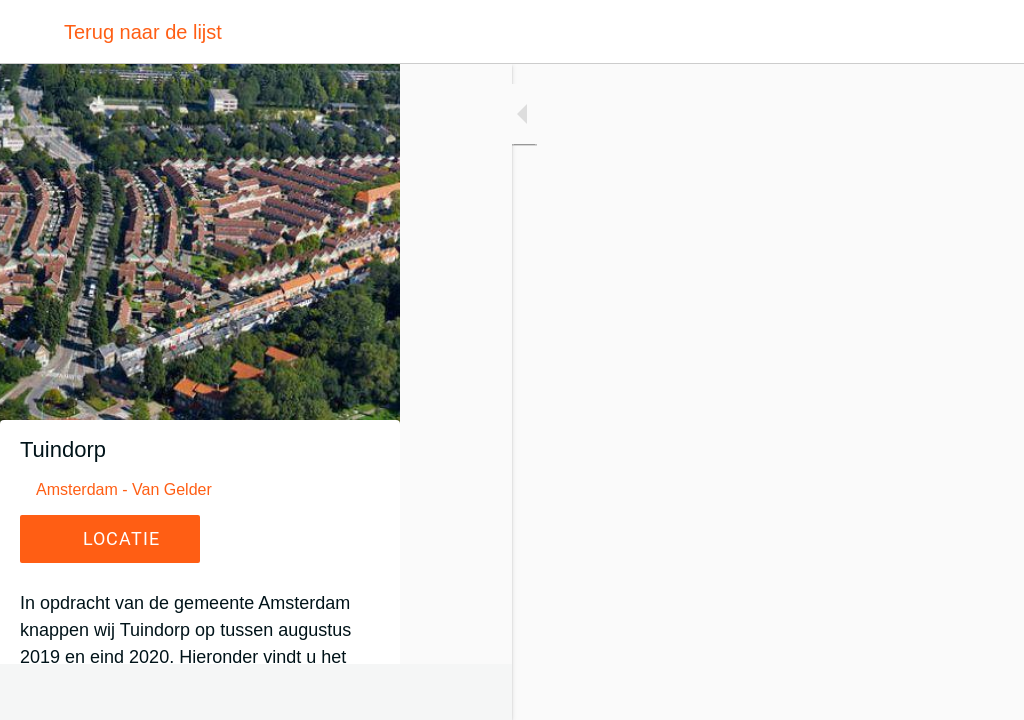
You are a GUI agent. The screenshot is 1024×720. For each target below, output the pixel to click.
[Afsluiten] (32, 32)
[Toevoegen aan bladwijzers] (984, 692)
